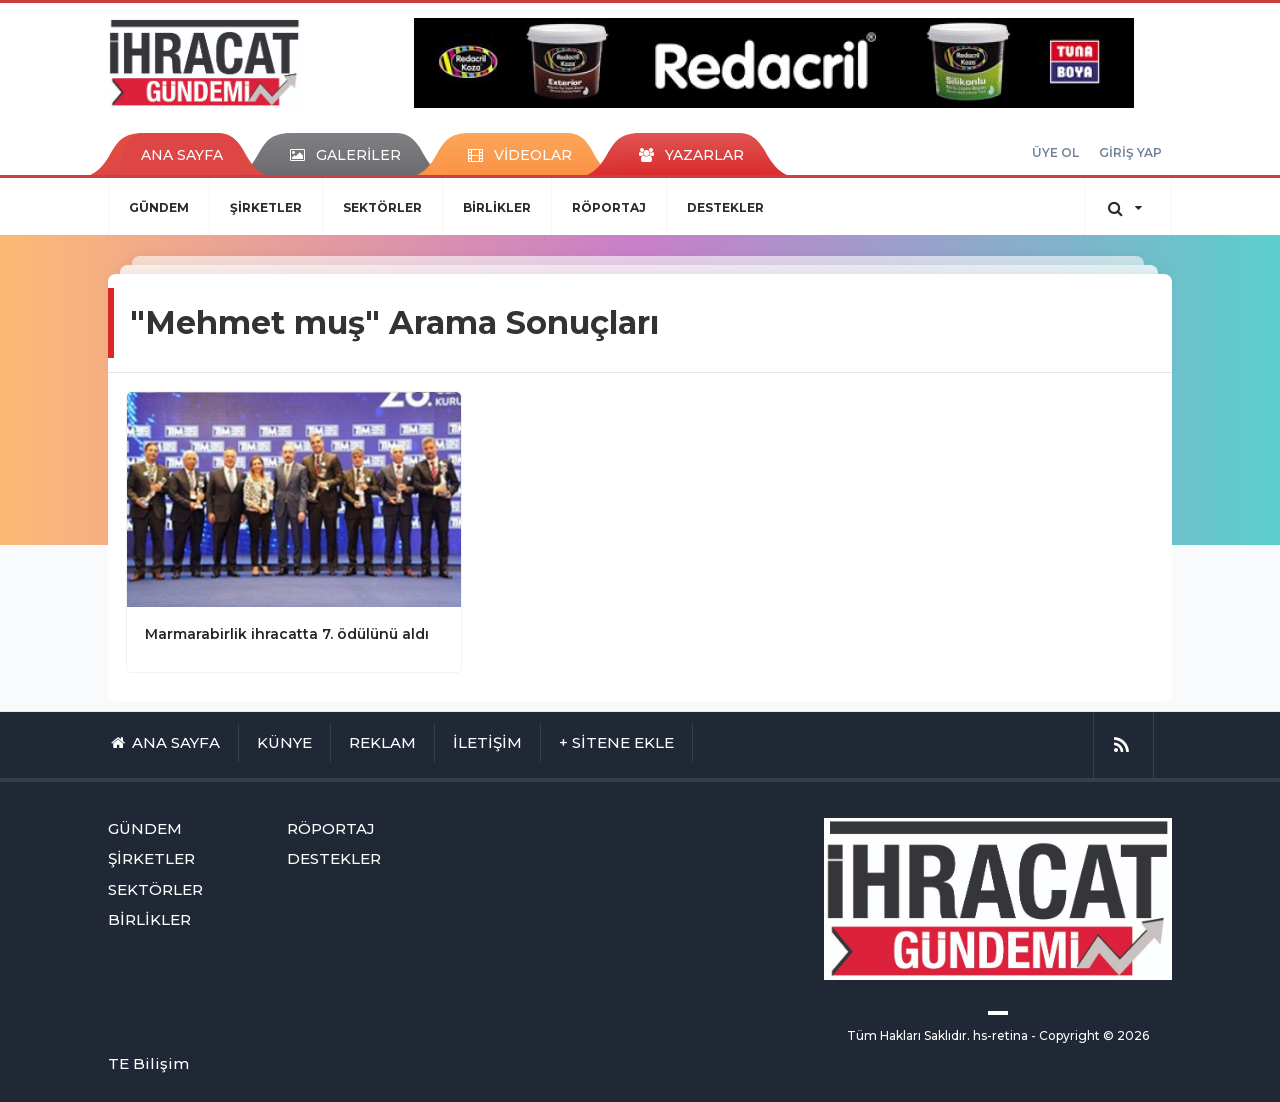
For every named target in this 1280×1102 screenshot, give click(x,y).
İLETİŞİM (487, 742)
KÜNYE (284, 742)
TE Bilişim (148, 1063)
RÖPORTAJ (609, 207)
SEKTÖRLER (382, 207)
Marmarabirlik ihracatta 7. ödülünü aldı (287, 634)
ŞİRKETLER (266, 207)
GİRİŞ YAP (1130, 152)
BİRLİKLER (497, 207)
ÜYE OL (1055, 152)
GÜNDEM (159, 207)
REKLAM (382, 742)
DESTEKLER (725, 207)
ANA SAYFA (182, 155)
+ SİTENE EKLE (616, 742)
